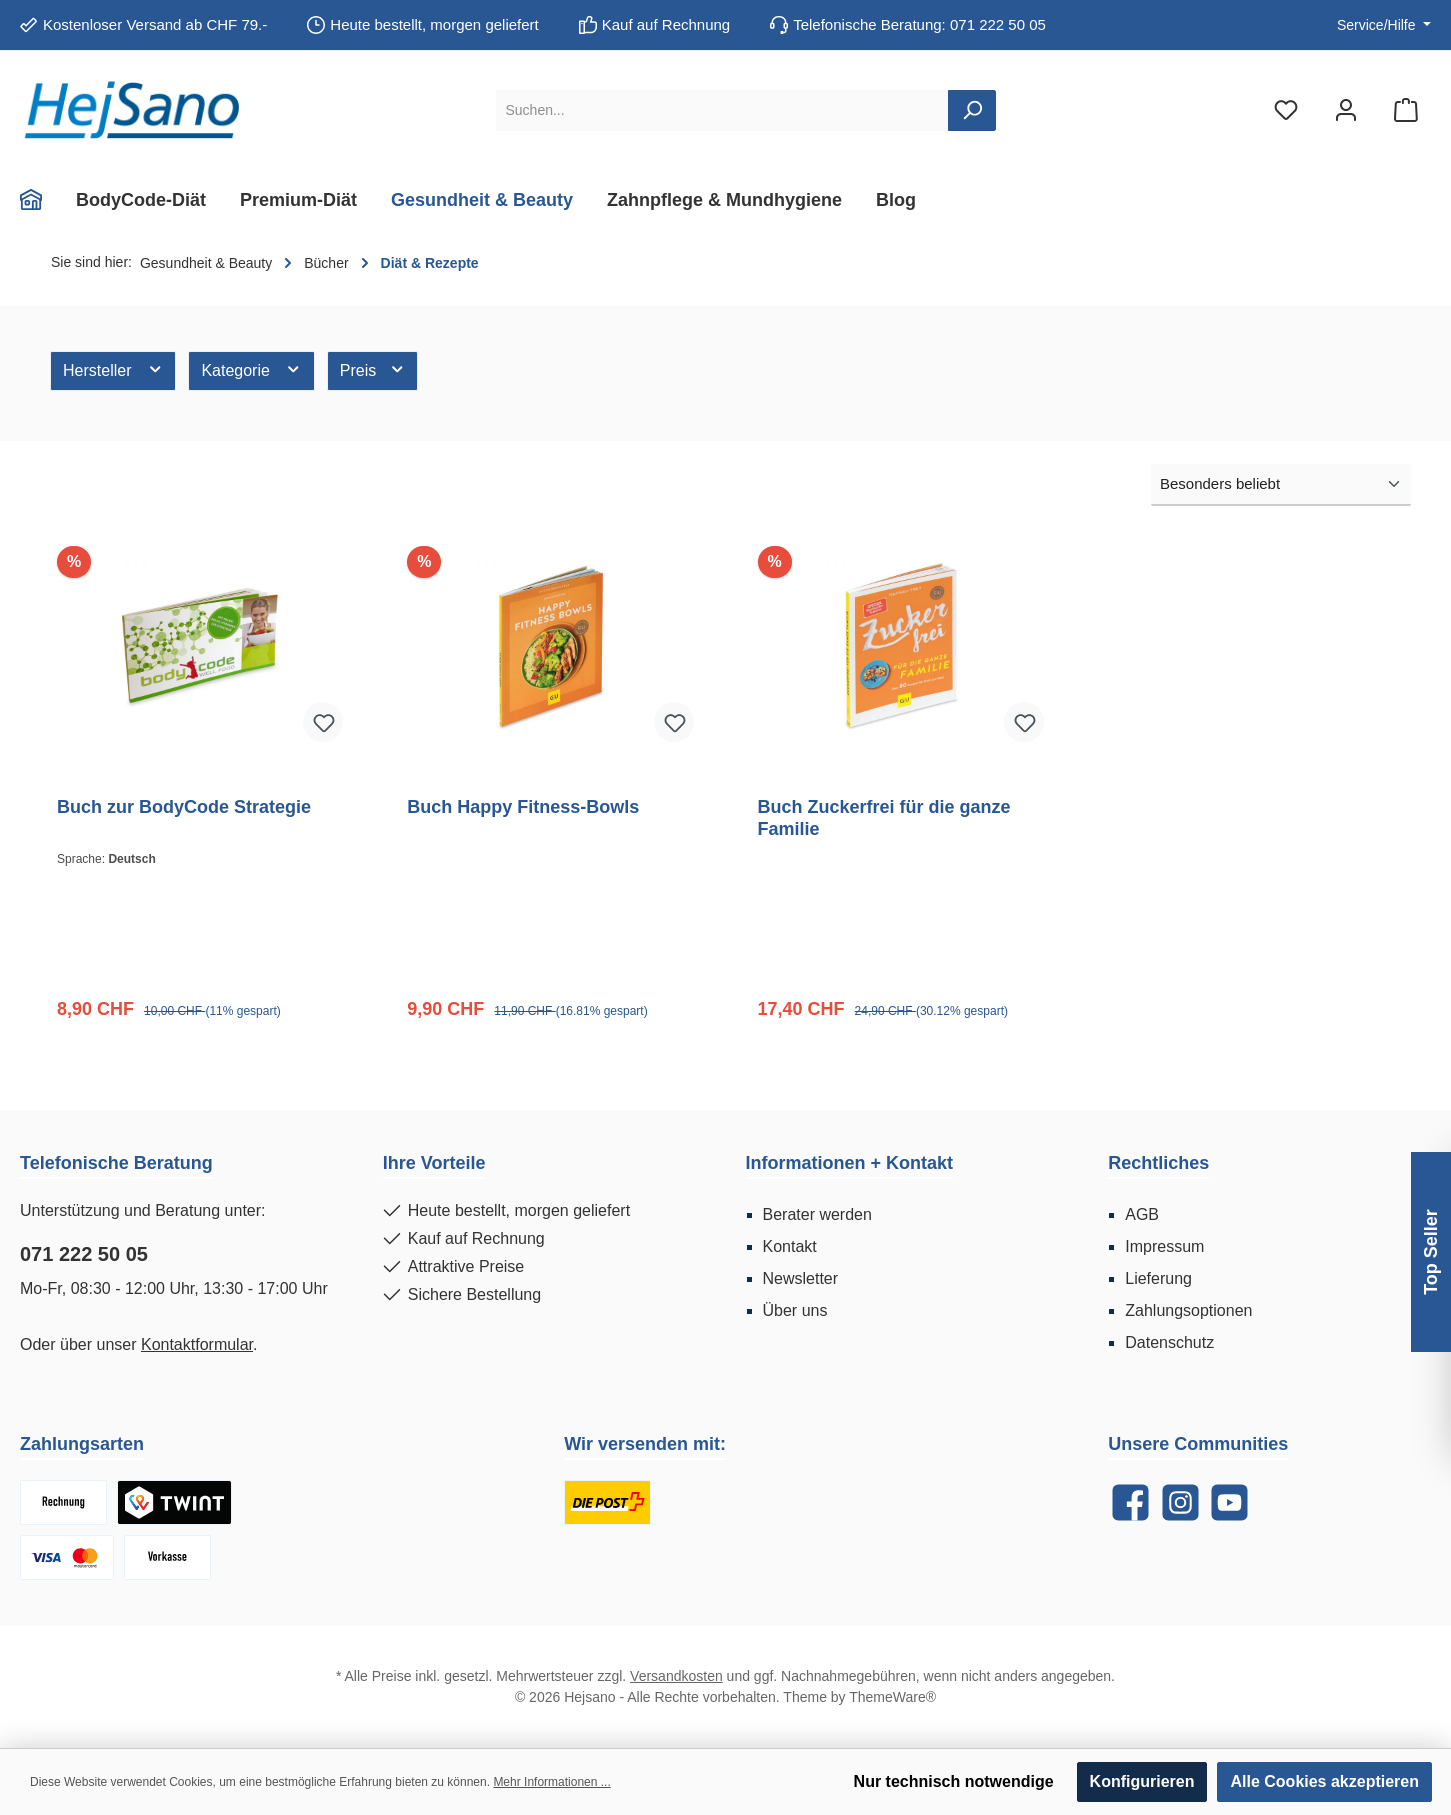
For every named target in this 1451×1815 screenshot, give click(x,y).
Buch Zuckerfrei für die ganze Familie (884, 818)
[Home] (39, 200)
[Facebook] (1130, 1502)
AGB (1142, 1214)
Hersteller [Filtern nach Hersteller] (113, 369)
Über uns (795, 1310)
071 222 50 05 (84, 1254)
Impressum (1164, 1246)
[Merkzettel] (1286, 110)
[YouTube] (1229, 1502)
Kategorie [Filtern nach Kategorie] (251, 369)
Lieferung (1158, 1278)
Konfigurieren (1142, 1781)
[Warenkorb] (1406, 110)
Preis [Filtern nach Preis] (372, 369)
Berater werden (817, 1214)
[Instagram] (1180, 1502)
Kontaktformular (197, 1344)
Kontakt (790, 1246)
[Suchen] (972, 110)
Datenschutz (1169, 1342)
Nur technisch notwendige (954, 1781)
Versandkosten (676, 1676)
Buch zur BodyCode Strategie (184, 807)
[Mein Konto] (1346, 110)
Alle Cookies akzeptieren (1324, 1781)
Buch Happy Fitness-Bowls (523, 807)
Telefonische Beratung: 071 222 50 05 (919, 24)
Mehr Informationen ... (551, 1782)
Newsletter (801, 1278)
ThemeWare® (892, 1697)
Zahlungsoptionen (1188, 1310)
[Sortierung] (1281, 485)
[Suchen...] (722, 110)
